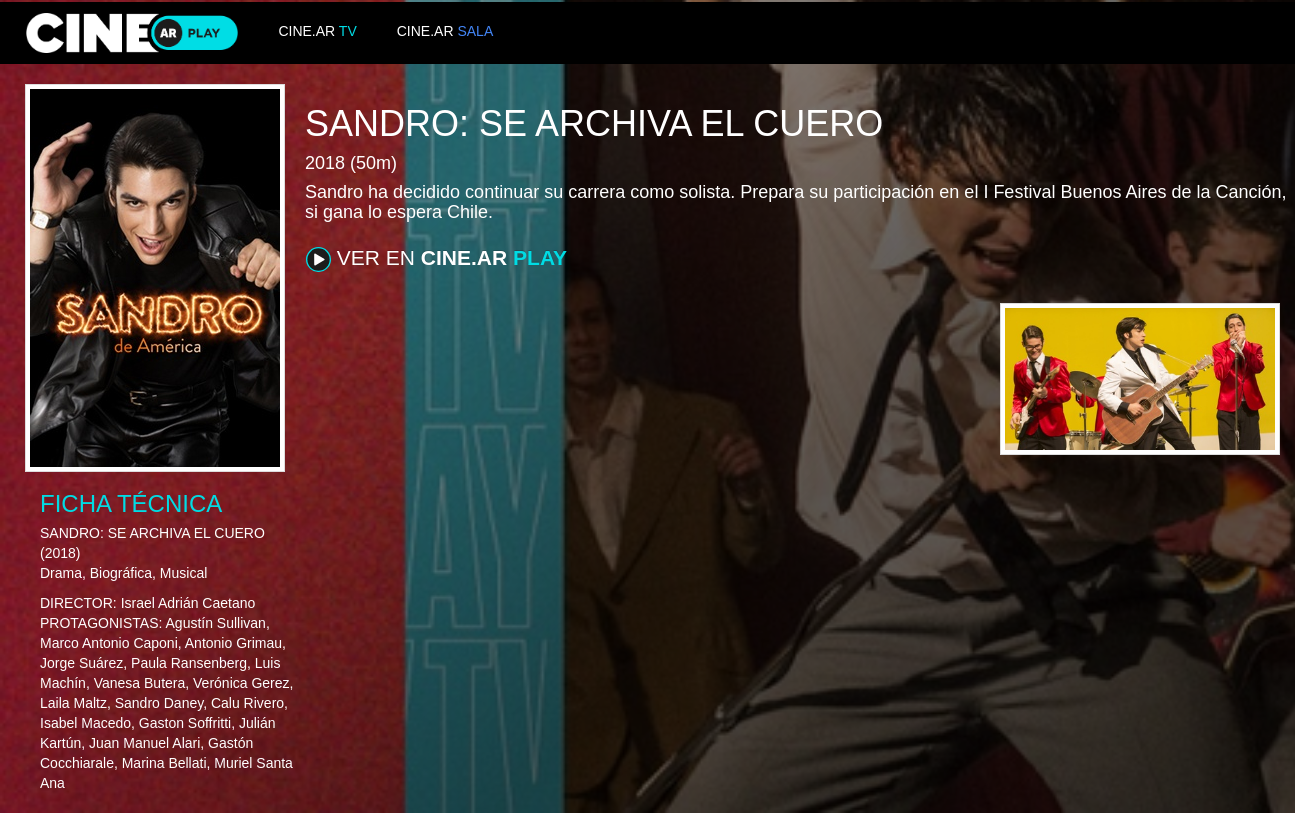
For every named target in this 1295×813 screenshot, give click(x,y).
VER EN (436, 259)
